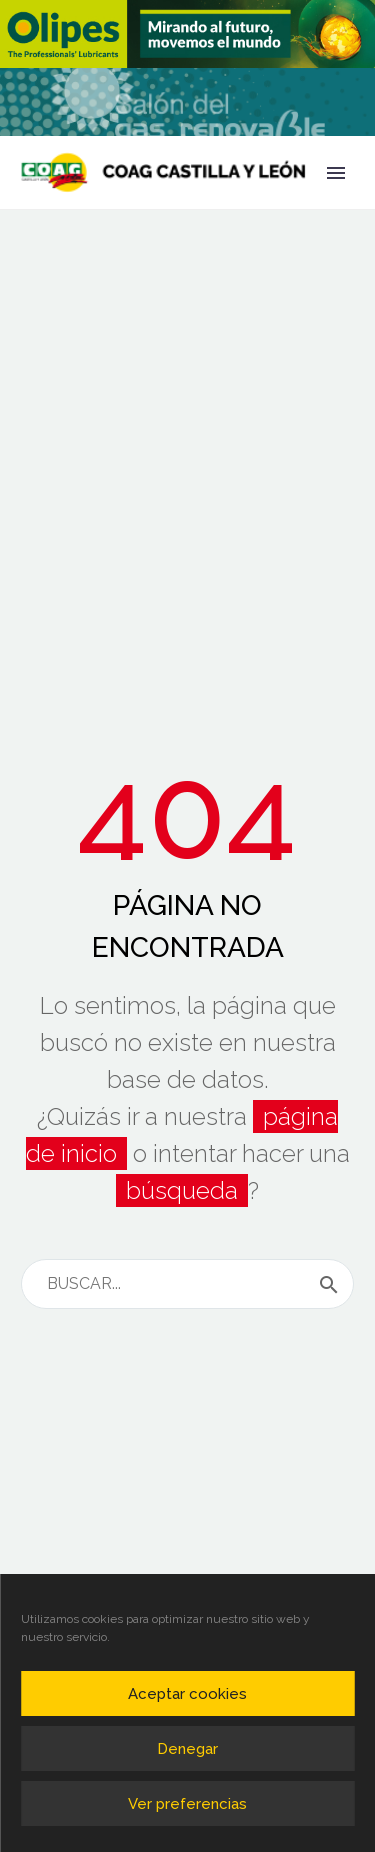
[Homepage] (163, 172)
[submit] (329, 1284)
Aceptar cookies (187, 1694)
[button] (187, 34)
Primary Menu (336, 173)
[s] (187, 1284)
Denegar (187, 1749)
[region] (187, 34)
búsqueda (182, 1190)
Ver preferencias (187, 1804)
